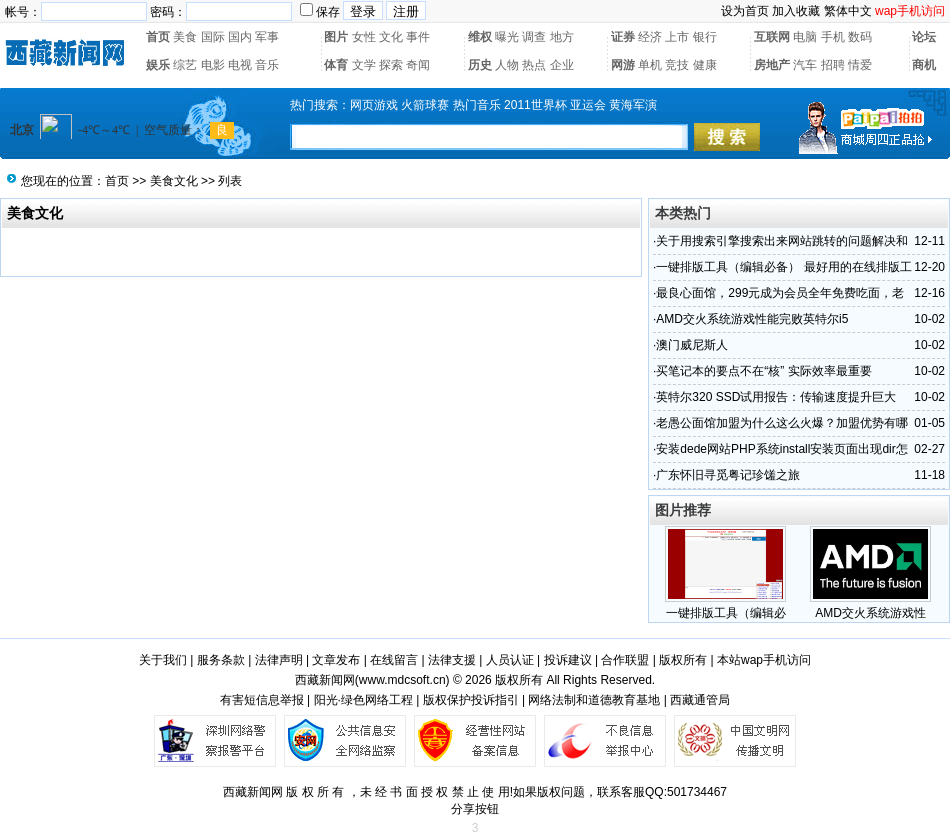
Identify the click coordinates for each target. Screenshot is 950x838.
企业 (562, 65)
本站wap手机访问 (764, 660)
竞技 (677, 65)
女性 (364, 37)
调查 (534, 37)
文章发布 (336, 660)
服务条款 (221, 660)
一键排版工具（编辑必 (726, 613)
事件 (418, 37)
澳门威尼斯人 (692, 345)
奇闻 (418, 65)
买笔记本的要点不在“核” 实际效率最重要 (763, 371)
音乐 (267, 65)
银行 (705, 37)
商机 (924, 65)
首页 (158, 37)
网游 (623, 65)
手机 (833, 37)
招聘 (833, 65)
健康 (705, 65)
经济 (650, 37)
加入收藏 (796, 11)
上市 (677, 37)
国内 (240, 37)
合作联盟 (625, 660)
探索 (391, 65)
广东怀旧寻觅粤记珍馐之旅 (728, 475)
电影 (213, 65)
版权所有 (683, 660)
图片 (336, 37)
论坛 (924, 37)
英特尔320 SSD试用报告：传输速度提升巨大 (776, 397)
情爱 (860, 65)
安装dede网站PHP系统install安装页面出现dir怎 (781, 449)
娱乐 (158, 65)
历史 (480, 65)
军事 (267, 37)
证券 (623, 37)
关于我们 (163, 660)
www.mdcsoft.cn (402, 680)
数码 (860, 37)
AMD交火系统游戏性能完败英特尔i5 (752, 319)
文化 (391, 37)
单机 (650, 65)
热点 (534, 65)
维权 (480, 37)
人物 (507, 65)
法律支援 (452, 660)
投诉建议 (568, 660)
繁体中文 (848, 11)
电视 (240, 65)
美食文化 (174, 181)
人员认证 (510, 660)
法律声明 (279, 660)
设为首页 (745, 11)
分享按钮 (475, 809)
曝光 (507, 37)
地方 (562, 37)
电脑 (805, 37)
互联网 (772, 37)
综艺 (185, 65)
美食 (185, 37)
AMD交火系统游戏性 (870, 613)
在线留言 (394, 660)
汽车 (805, 65)
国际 (213, 37)
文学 (364, 65)
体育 (336, 65)
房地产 (772, 65)
